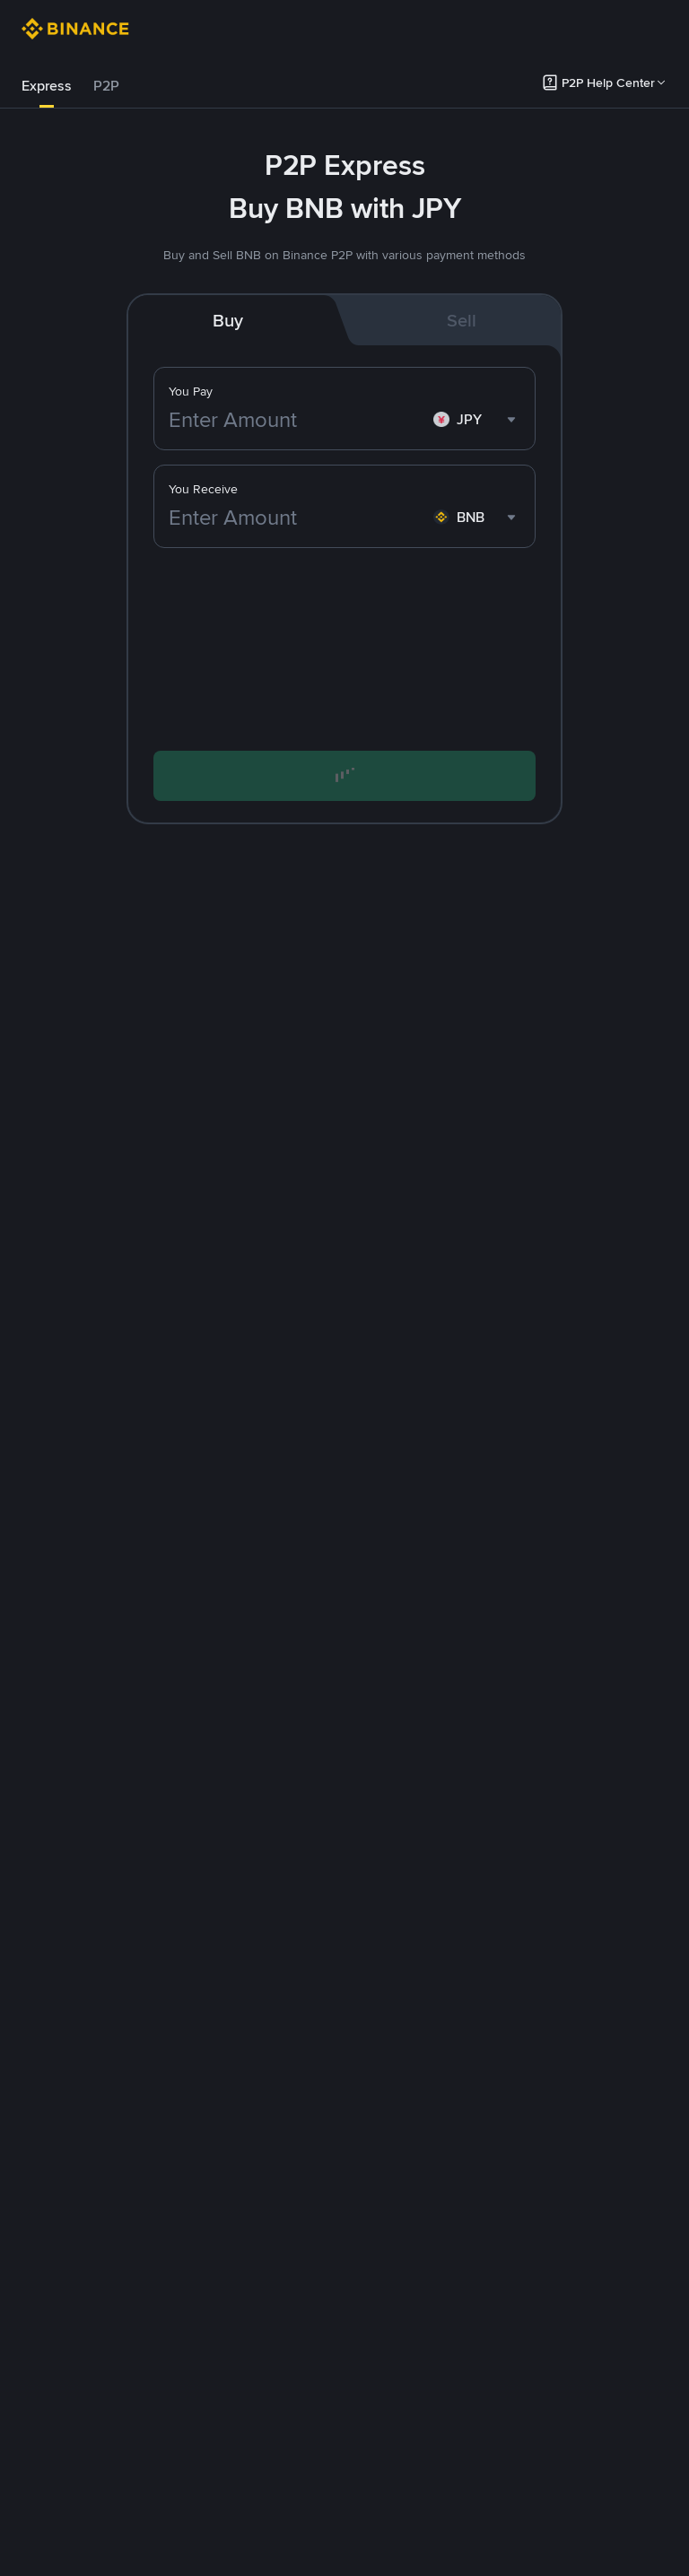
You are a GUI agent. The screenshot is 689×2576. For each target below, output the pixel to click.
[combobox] (476, 420)
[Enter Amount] (297, 420)
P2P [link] (106, 85)
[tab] (47, 86)
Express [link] (47, 85)
